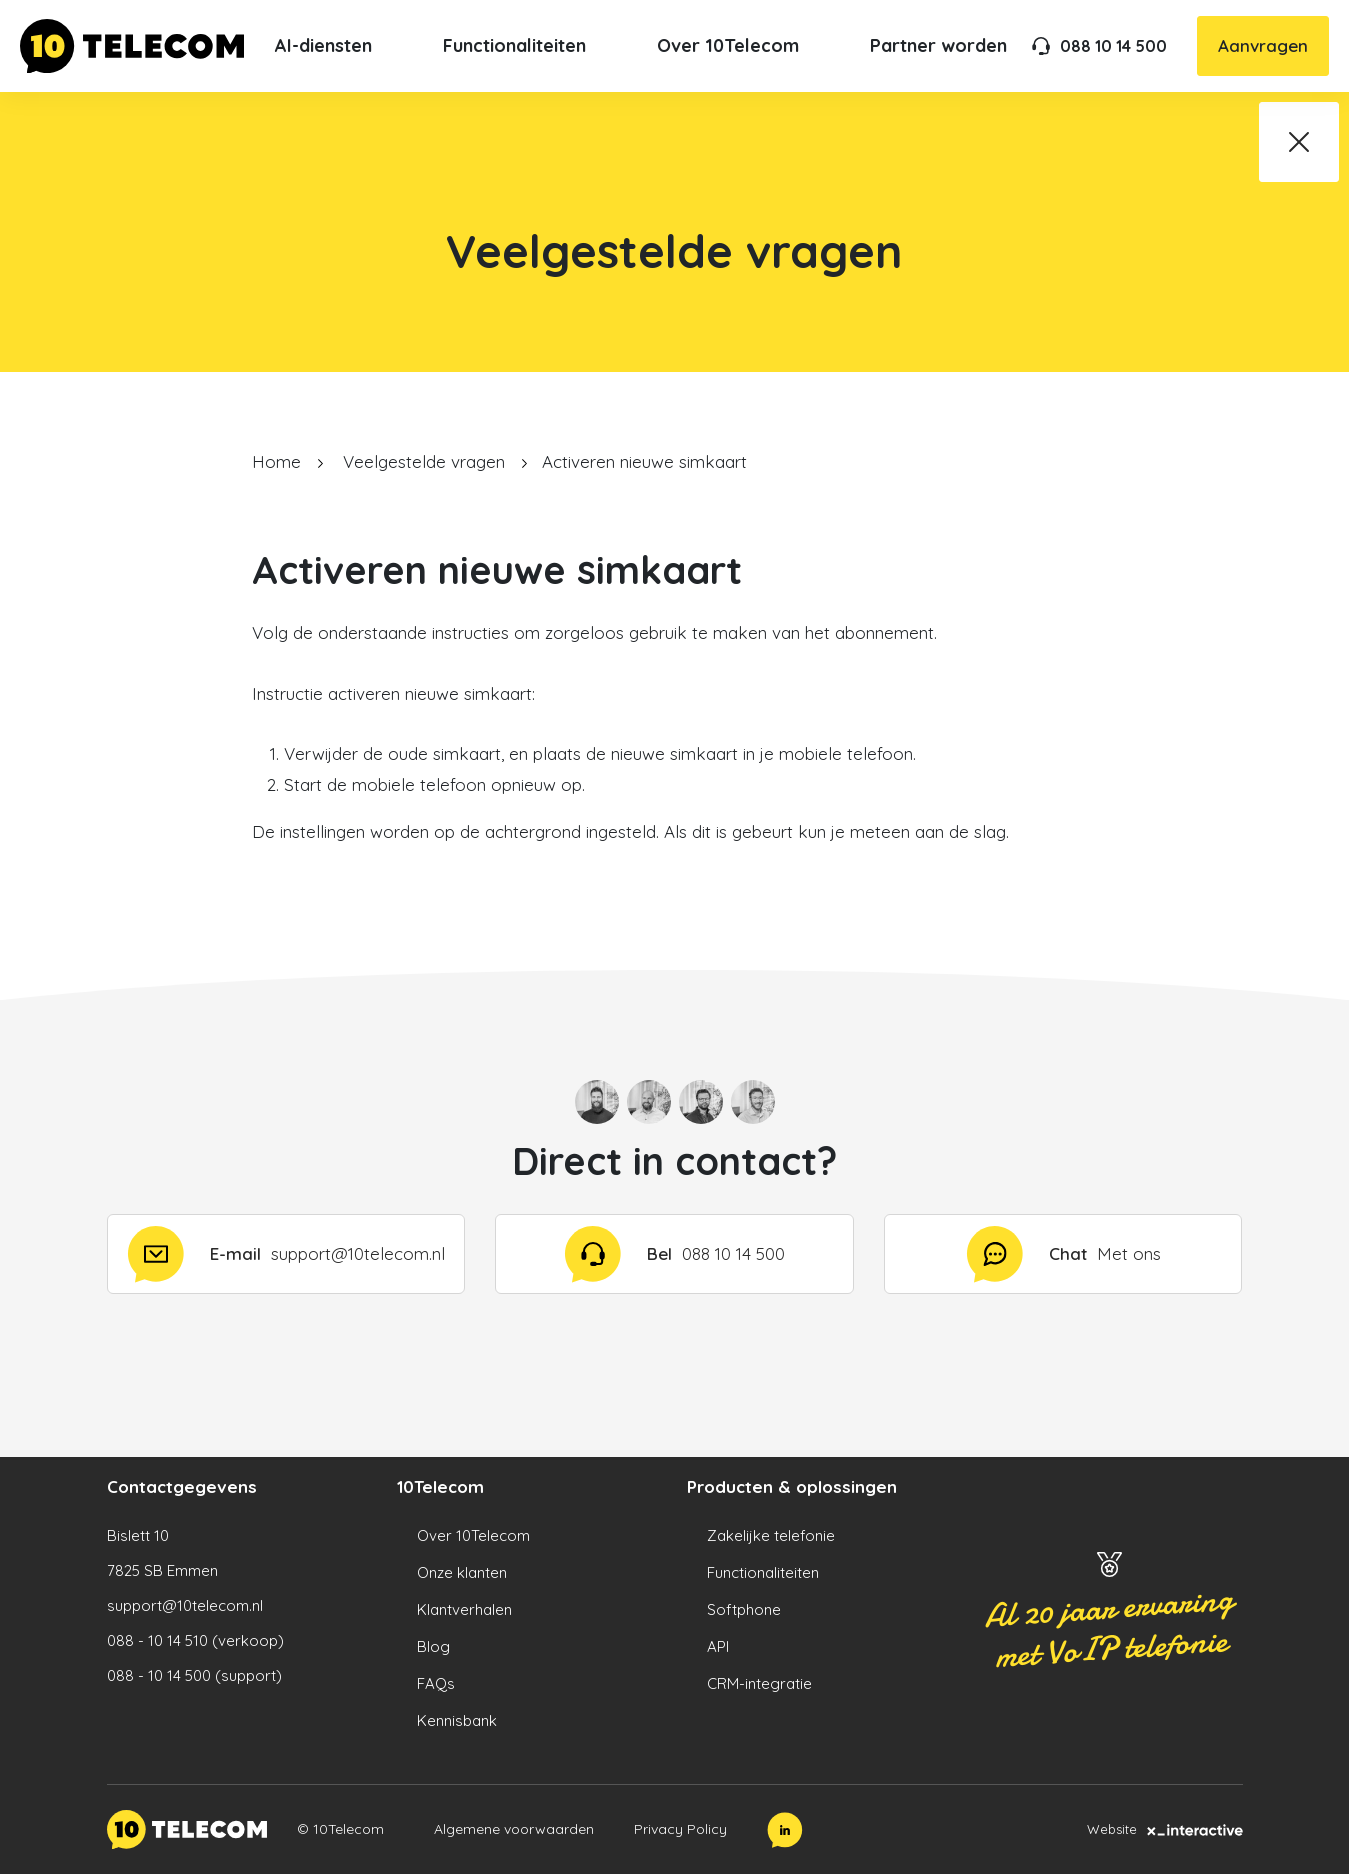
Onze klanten (462, 1572)
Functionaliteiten (763, 1572)
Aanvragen (1263, 45)
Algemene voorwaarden (514, 1829)
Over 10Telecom (473, 1535)
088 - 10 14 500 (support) (194, 1675)
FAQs (436, 1683)
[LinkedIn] (785, 1830)
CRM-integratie (759, 1683)
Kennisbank (457, 1720)
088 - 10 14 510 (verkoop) (195, 1640)
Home (276, 461)
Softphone (744, 1609)
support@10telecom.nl (185, 1605)
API (718, 1646)
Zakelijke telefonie (771, 1535)
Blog (433, 1646)
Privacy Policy (680, 1829)
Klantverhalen (464, 1609)
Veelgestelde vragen (424, 461)
